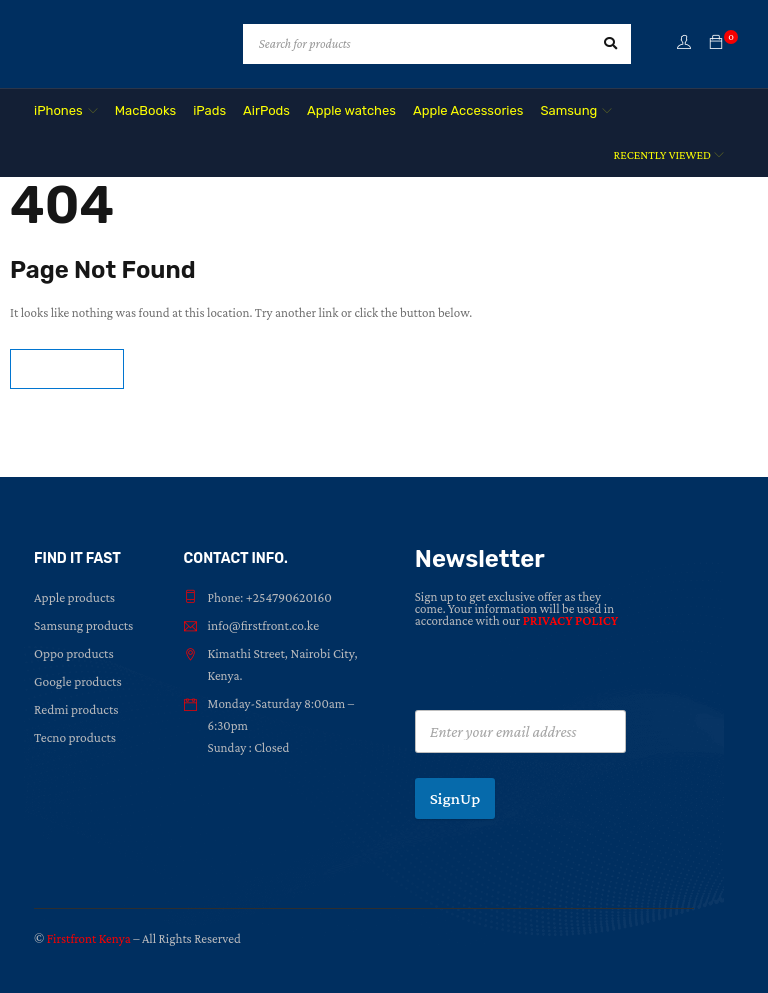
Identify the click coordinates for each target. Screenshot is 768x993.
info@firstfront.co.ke (262, 625)
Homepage (67, 368)
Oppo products (72, 653)
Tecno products (74, 737)
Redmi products (75, 709)
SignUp (455, 798)
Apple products (73, 597)
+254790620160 (288, 597)
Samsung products (82, 625)
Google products (76, 681)
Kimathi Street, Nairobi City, (280, 653)
